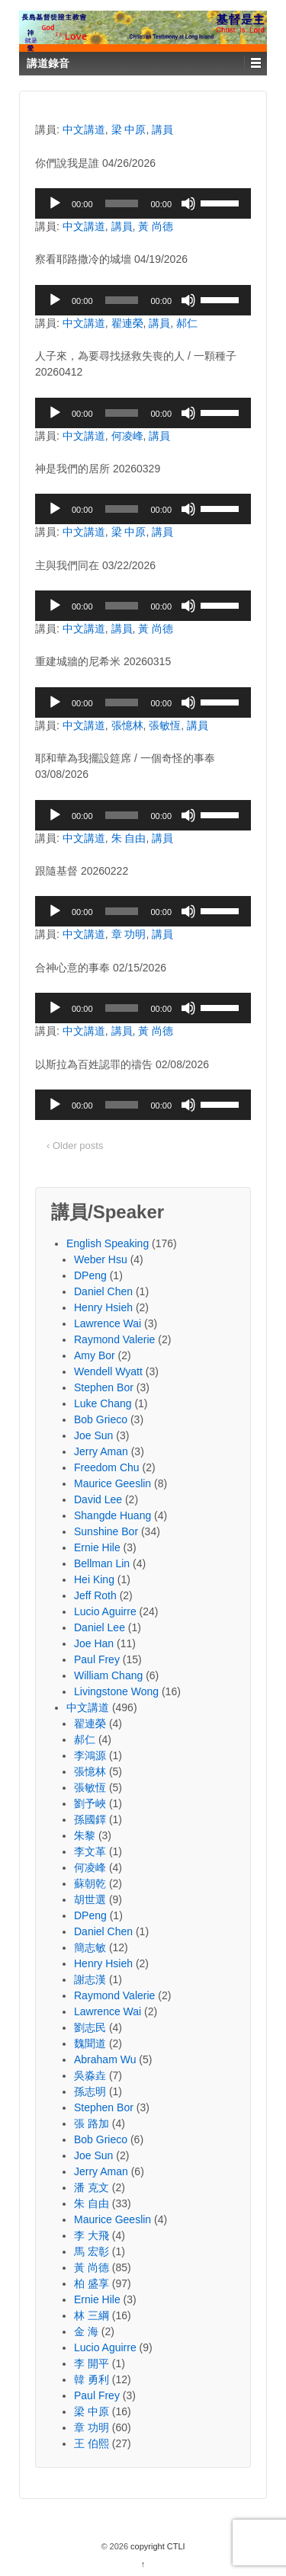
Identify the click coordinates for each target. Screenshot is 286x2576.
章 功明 (128, 934)
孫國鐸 (90, 1819)
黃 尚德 (155, 226)
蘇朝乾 (90, 1883)
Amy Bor (94, 1355)
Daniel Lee (99, 1627)
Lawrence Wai (107, 1323)
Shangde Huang (112, 1515)
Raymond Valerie (114, 1339)
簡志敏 (90, 1947)
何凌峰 (127, 436)
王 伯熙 (91, 2443)
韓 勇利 (91, 2379)
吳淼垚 (90, 2075)
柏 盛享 (91, 2283)
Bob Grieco (100, 1419)
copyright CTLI (156, 2546)
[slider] (122, 203)
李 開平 (91, 2363)
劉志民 (90, 2027)
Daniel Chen (103, 1291)
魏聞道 (90, 2043)
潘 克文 (91, 2187)
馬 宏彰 (91, 2251)
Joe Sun (93, 1435)
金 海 (86, 2331)
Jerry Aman (101, 1451)
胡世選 (90, 1899)
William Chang (108, 1675)
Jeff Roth (95, 1595)
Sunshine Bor (106, 1531)
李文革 (90, 1851)
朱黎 (84, 1835)
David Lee (98, 1499)
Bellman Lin (102, 1563)
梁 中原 (128, 129)
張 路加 (91, 2123)
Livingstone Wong (116, 1691)
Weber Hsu (100, 1259)
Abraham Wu (105, 2059)
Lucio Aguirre (105, 1611)
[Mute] (188, 203)
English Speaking (107, 1243)
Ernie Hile (97, 1547)
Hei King (94, 1579)
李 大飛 (91, 2235)
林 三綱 (91, 2315)
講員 (162, 129)
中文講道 (84, 129)
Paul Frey (97, 1659)
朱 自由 (128, 838)
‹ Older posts (75, 1145)
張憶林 (127, 725)
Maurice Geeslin (112, 1483)
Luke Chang (103, 1403)
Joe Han (94, 1643)
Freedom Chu (107, 1467)
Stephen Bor (103, 1387)
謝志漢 (90, 1979)
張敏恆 (165, 725)
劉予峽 (90, 1803)
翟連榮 (127, 323)
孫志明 (90, 2091)
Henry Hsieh (103, 1307)
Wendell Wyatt (108, 1371)
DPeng (90, 1275)
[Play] (55, 203)
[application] (143, 203)
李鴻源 (90, 1755)
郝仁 (187, 323)
